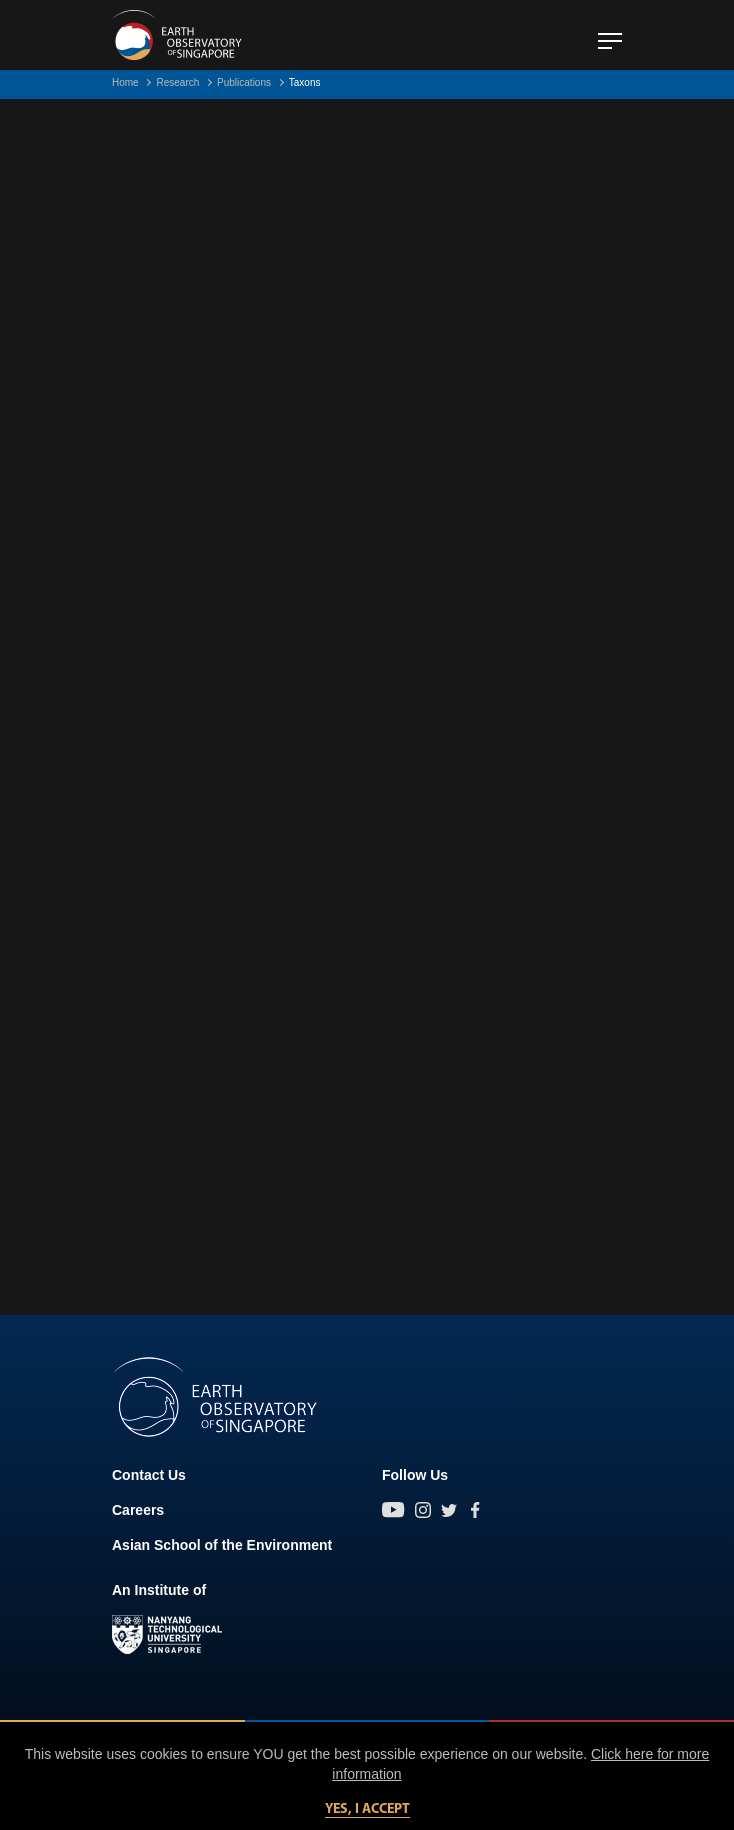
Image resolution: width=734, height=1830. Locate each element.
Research (177, 82)
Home (125, 82)
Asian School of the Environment (222, 1545)
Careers (138, 1510)
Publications (244, 82)
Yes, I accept (367, 1809)
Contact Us (149, 1475)
